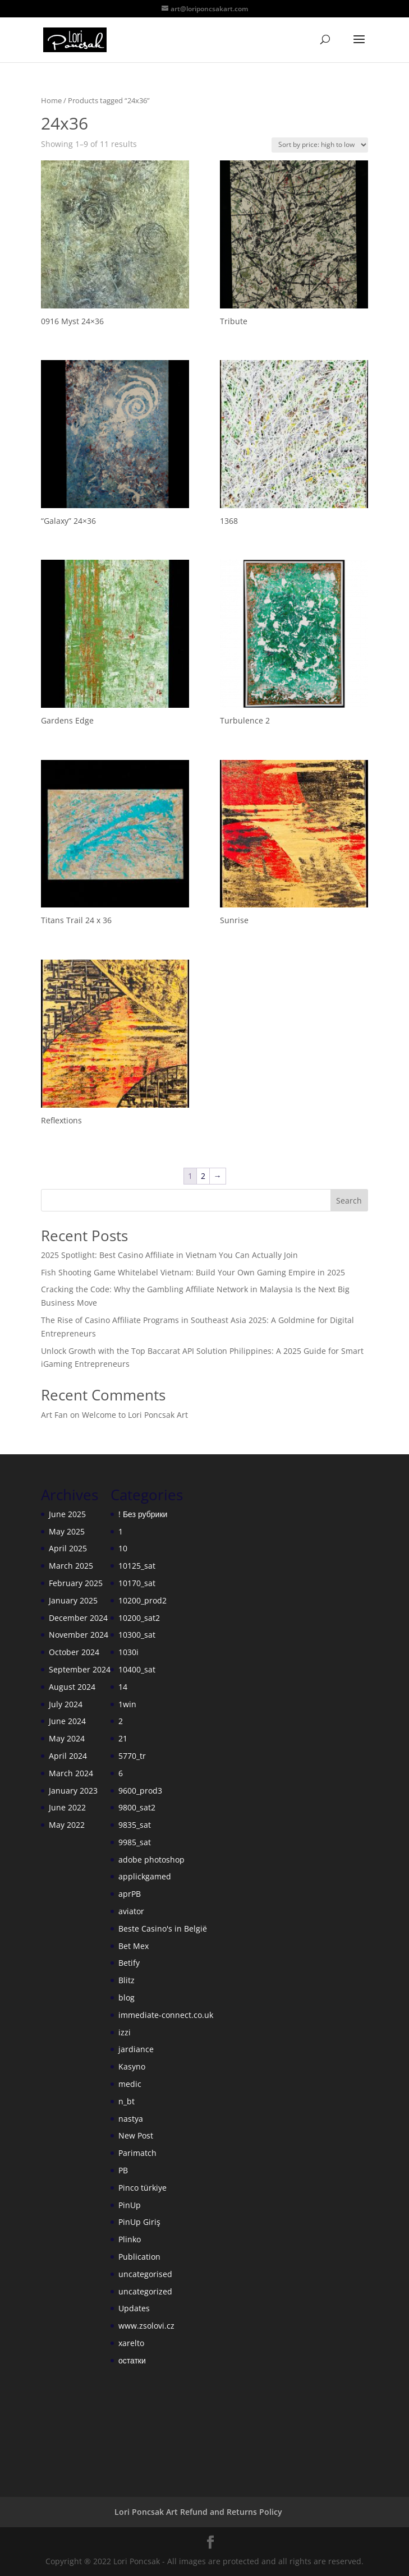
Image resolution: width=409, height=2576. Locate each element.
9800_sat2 (136, 1807)
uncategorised (145, 2274)
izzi (124, 2032)
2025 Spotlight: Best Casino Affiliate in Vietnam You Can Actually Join (169, 1255)
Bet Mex (133, 1946)
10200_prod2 (142, 1600)
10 (122, 1548)
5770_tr (132, 1755)
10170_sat (136, 1583)
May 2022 (67, 1824)
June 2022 (67, 1807)
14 (122, 1686)
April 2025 (68, 1548)
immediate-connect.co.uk (165, 2015)
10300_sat (136, 1634)
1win (127, 1704)
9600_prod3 (140, 1790)
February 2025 (76, 1583)
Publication (139, 2256)
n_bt (126, 2101)
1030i (128, 1652)
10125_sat (136, 1565)
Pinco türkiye (142, 2187)
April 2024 (68, 1755)
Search (349, 1200)
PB (123, 2170)
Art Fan (54, 1414)
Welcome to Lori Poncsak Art (135, 1414)
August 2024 (72, 1686)
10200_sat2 (139, 1617)
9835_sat (134, 1824)
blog (126, 1997)
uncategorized (145, 2291)
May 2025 (67, 1531)
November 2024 (78, 1634)
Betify (129, 1962)
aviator (131, 1911)
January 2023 (73, 1790)
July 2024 (65, 1704)
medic (129, 2084)
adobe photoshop (151, 1859)
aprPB (129, 1893)
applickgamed (144, 1876)
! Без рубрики (142, 1514)
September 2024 (80, 1669)
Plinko (129, 2239)
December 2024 (78, 1617)
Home (51, 100)
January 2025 (73, 1600)
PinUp (129, 2205)
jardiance (136, 2049)
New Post (135, 2135)
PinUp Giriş (139, 2221)
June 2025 (67, 1514)
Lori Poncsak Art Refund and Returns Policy (198, 2511)
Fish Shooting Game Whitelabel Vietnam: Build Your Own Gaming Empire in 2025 (193, 1272)
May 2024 (67, 1738)
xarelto (131, 2343)
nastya (130, 2118)
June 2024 (67, 1721)
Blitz (126, 1980)
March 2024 (71, 1773)
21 (122, 1738)
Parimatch (137, 2153)
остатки (132, 2360)
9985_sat (134, 1842)
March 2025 (71, 1565)
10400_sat (136, 1669)
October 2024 (74, 1652)
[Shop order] (320, 145)
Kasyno (131, 2066)
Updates (134, 2308)
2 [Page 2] (203, 1176)
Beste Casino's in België (162, 1928)
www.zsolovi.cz (146, 2325)
